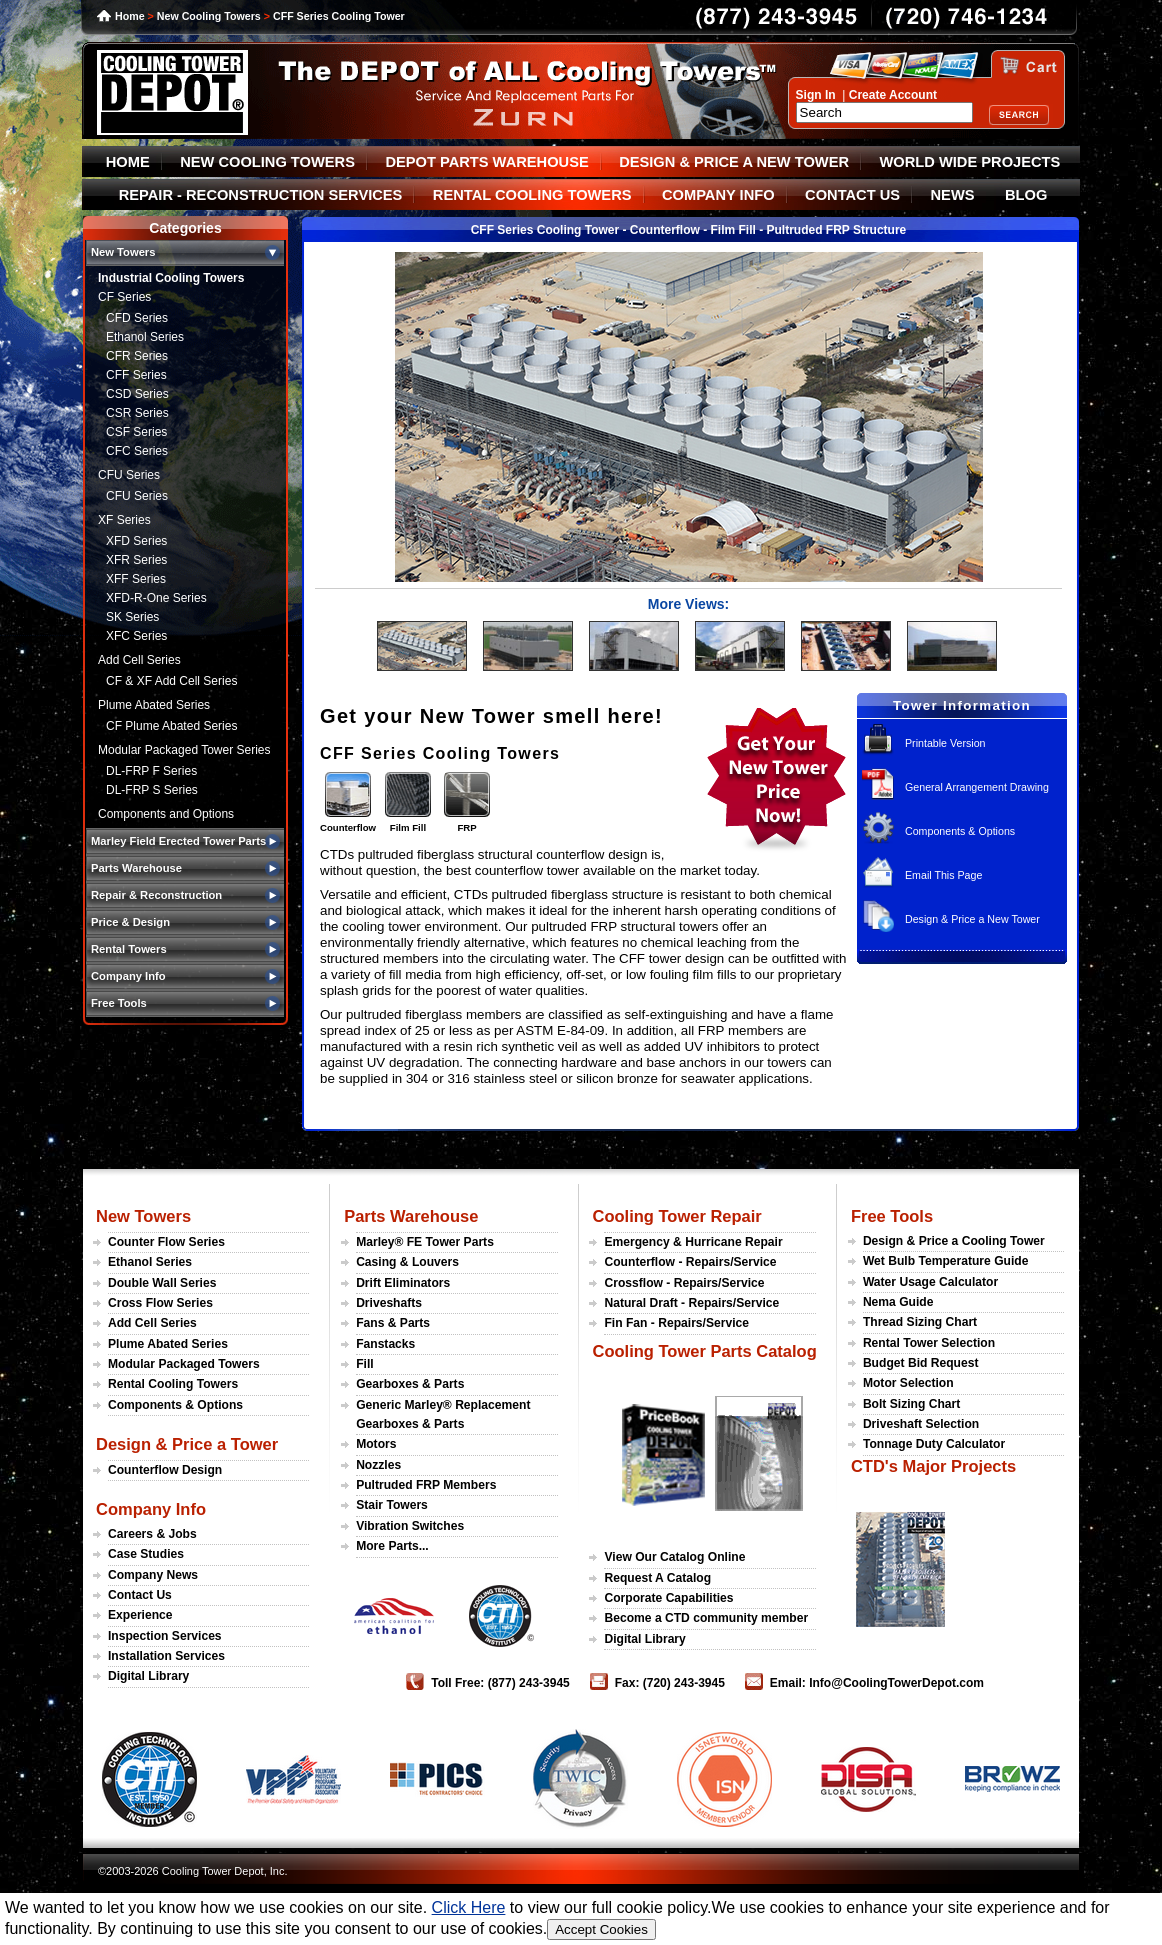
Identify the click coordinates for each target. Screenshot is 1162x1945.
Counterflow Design (165, 1470)
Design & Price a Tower (187, 1444)
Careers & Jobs (152, 1534)
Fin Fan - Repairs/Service (676, 1323)
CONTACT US (852, 195)
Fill (364, 1364)
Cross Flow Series (160, 1303)
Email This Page (943, 875)
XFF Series (136, 579)
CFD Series (137, 318)
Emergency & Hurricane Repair (693, 1242)
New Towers (143, 1216)
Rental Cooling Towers (173, 1384)
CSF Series (136, 432)
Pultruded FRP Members (426, 1485)
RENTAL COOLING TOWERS (532, 195)
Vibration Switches (410, 1526)
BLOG (1026, 195)
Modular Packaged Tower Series (184, 750)
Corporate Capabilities (668, 1598)
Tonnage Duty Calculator (934, 1444)
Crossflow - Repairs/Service (684, 1283)
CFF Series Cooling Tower (339, 16)
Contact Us (140, 1595)
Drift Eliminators (403, 1283)
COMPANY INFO (718, 195)
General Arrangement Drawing (977, 787)
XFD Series (136, 541)
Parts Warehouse (411, 1216)
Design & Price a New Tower (972, 919)
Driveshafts (389, 1303)
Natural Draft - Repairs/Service (691, 1303)
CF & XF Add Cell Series (171, 681)
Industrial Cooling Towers (171, 278)
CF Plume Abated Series (171, 726)
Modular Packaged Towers (184, 1364)
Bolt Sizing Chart (911, 1404)
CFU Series (129, 475)
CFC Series (137, 451)
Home (130, 16)
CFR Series (137, 356)
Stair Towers (392, 1505)
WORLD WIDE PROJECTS (970, 162)
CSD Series (137, 394)
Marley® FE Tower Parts (425, 1242)
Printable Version (945, 743)
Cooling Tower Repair (676, 1216)
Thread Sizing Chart (920, 1322)
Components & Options (960, 831)
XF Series (124, 520)
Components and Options (166, 814)
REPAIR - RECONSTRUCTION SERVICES (261, 195)
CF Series (124, 297)
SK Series (132, 617)
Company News (153, 1575)
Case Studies (146, 1554)
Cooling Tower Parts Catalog (704, 1351)
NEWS (953, 195)
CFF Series (136, 375)
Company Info (151, 1509)
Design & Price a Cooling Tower (954, 1241)
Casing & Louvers (407, 1262)
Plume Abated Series (154, 705)
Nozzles (378, 1465)
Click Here (469, 1907)
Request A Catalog (657, 1578)
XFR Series (136, 560)
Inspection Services (165, 1636)
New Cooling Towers (209, 16)
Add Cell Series (139, 660)
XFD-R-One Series (156, 598)
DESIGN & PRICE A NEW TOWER (734, 162)
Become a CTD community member (706, 1618)
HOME (128, 162)
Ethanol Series (145, 337)
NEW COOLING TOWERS (267, 162)
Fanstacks (385, 1344)
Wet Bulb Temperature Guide (946, 1261)
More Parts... (392, 1546)
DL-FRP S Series (152, 790)
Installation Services (166, 1656)
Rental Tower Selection (929, 1343)
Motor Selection (908, 1383)
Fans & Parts (393, 1323)
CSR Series (137, 413)
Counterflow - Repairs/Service (690, 1262)
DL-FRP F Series (151, 771)
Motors (376, 1444)
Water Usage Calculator (930, 1282)
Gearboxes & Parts (410, 1384)
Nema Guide (898, 1302)
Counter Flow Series (166, 1242)
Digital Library (148, 1676)
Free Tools (892, 1216)
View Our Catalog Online (674, 1557)
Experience (140, 1615)
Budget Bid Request (921, 1363)
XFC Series (136, 636)
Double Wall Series (162, 1283)
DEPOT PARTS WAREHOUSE (486, 162)
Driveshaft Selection (921, 1424)
